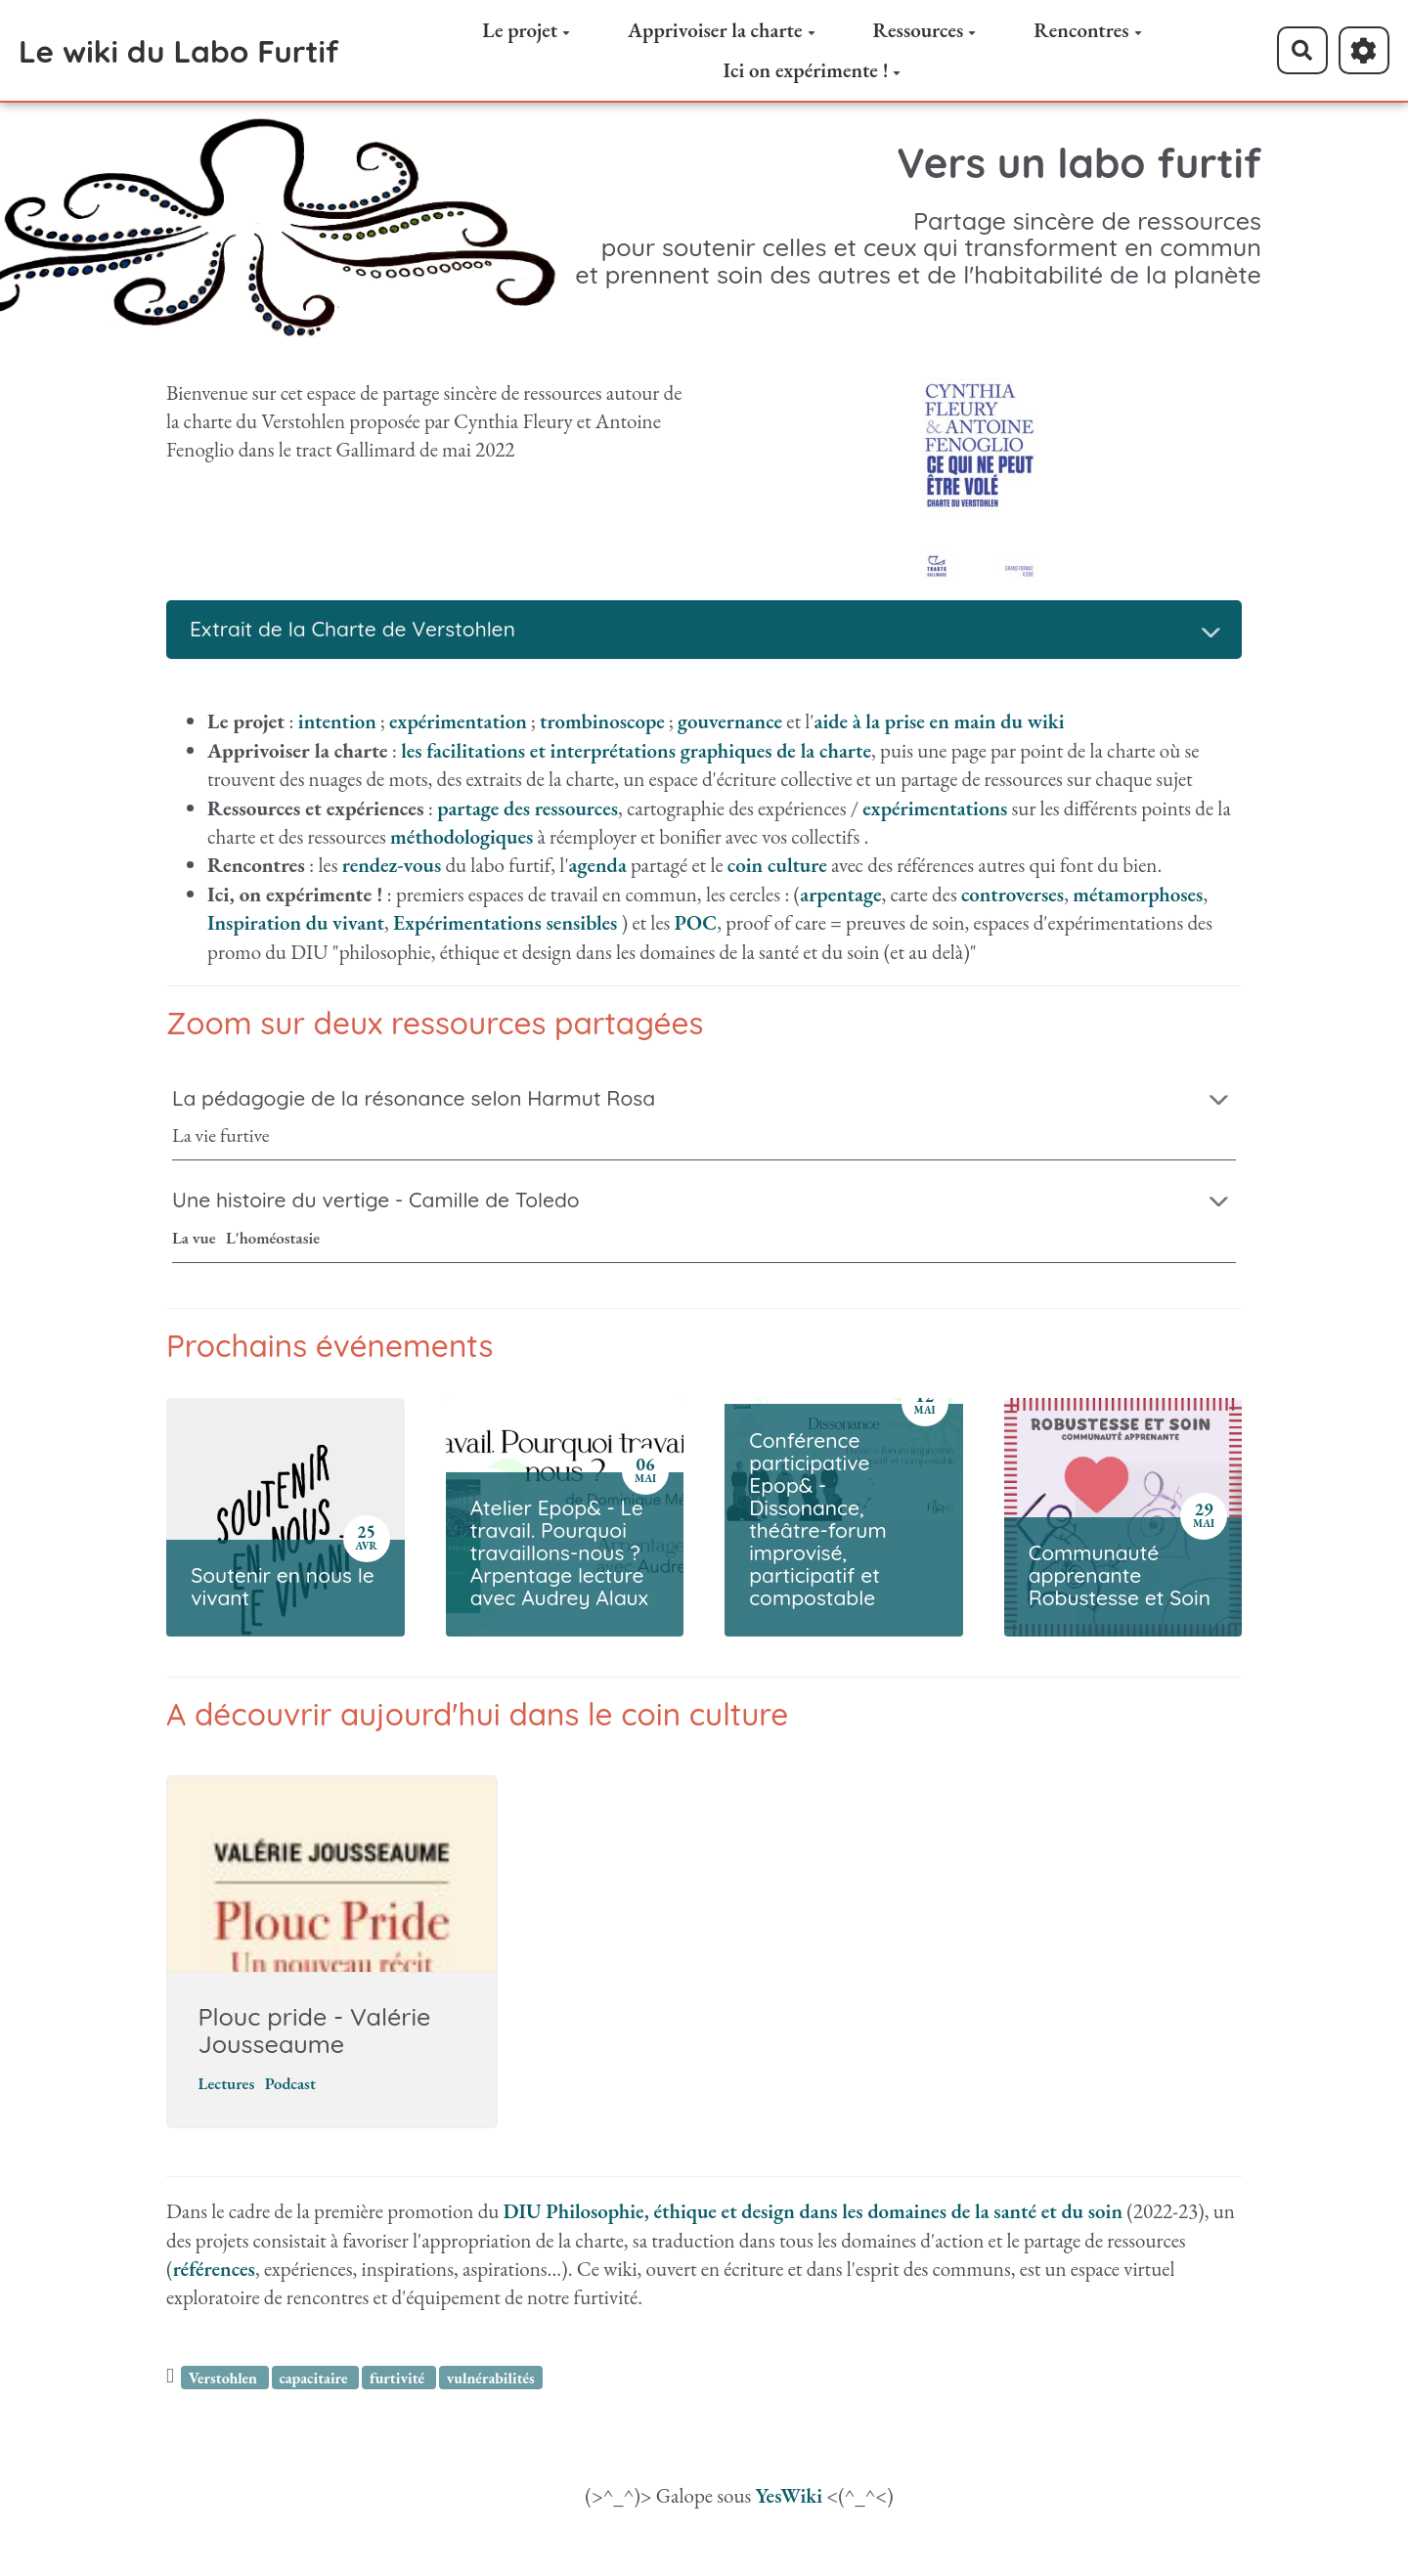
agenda (598, 864)
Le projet (526, 30)
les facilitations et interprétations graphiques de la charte (636, 750)
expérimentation (458, 721)
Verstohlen (225, 2381)
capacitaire (315, 2381)
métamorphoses (1138, 894)
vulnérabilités (491, 2381)
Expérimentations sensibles (505, 922)
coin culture (777, 864)
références (214, 2272)
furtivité (399, 2381)
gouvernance (730, 721)
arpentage (840, 894)
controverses (1012, 894)
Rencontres (1087, 30)
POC (696, 922)
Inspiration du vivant (295, 922)
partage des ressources (527, 808)
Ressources (924, 30)
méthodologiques (461, 836)
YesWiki (788, 2499)
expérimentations (934, 808)
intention (337, 721)
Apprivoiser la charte (721, 30)
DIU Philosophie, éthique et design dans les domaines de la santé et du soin (813, 2215)
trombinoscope (602, 721)
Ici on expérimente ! (812, 70)
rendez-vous (392, 864)
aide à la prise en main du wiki (939, 721)
